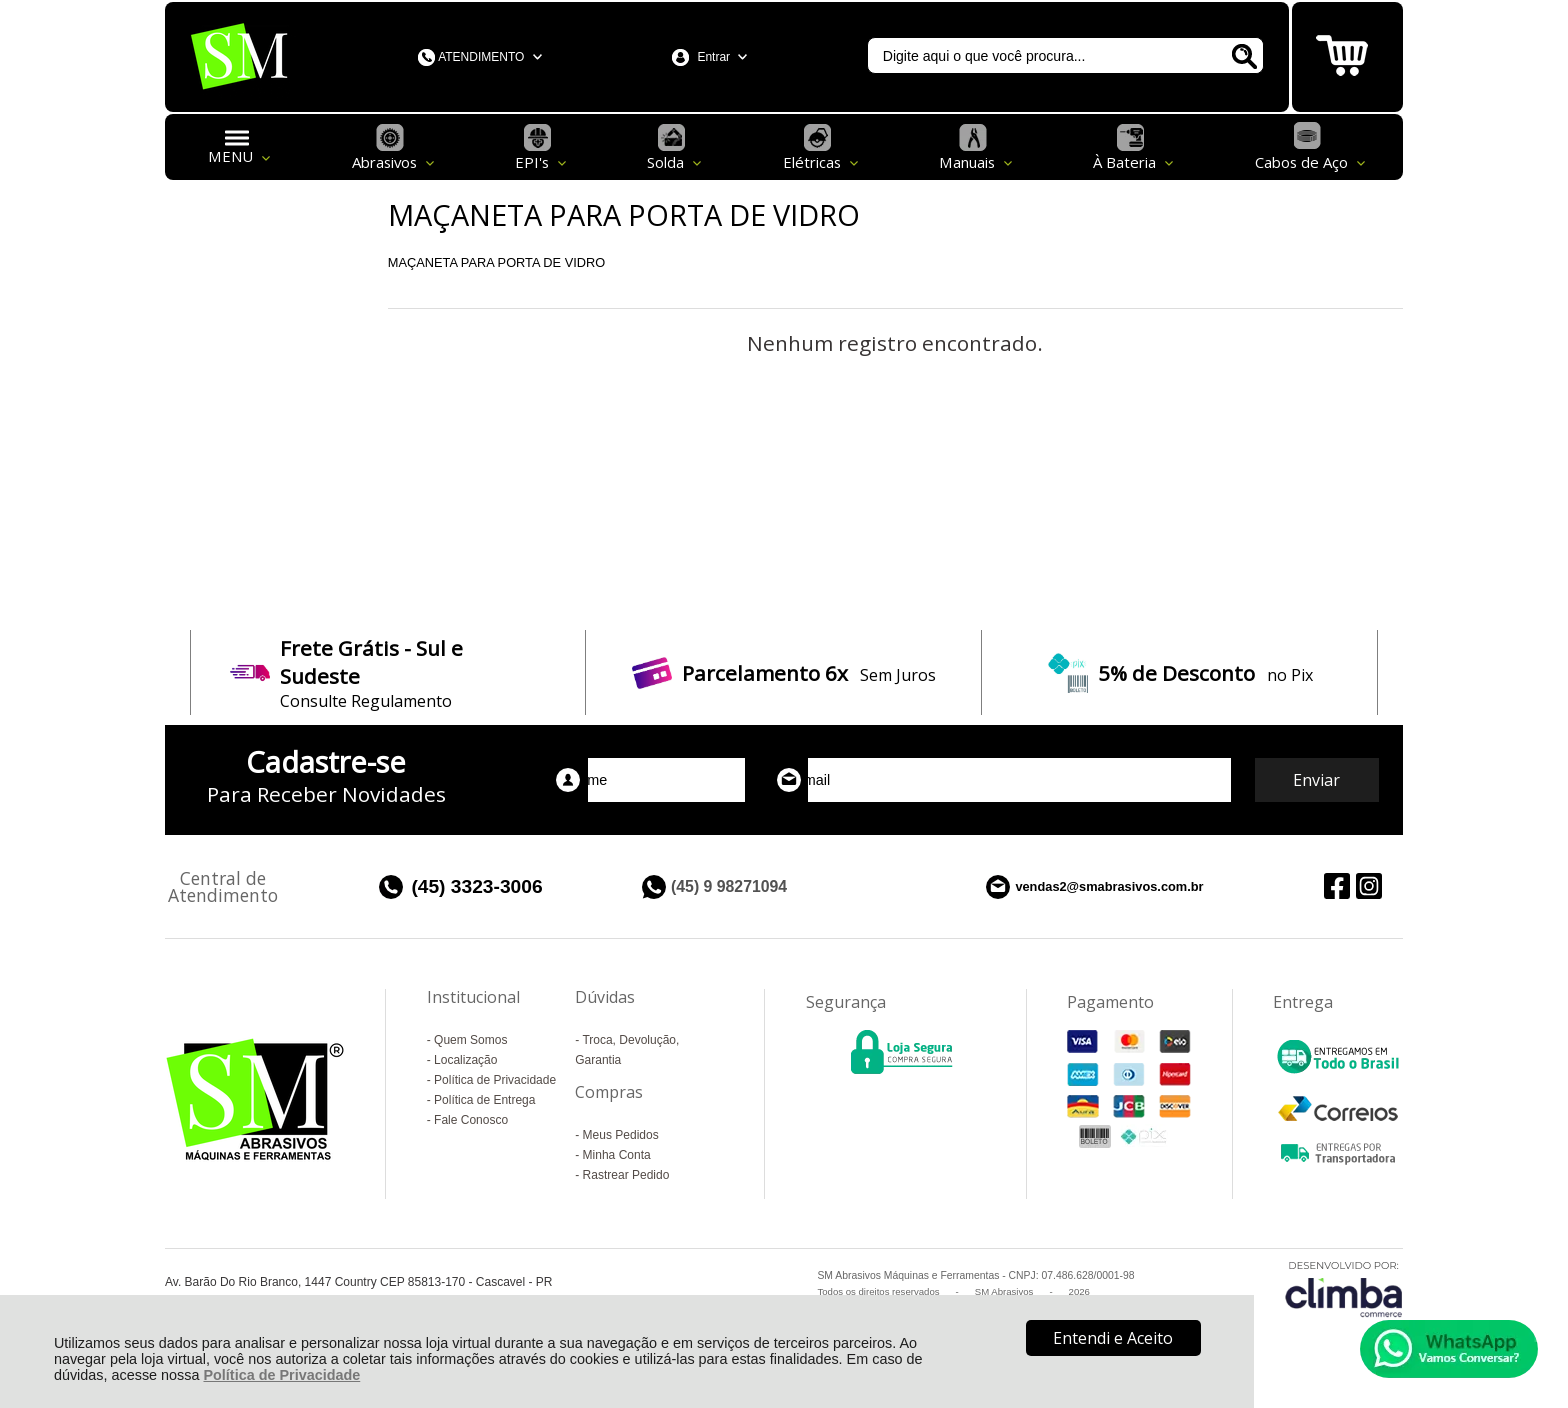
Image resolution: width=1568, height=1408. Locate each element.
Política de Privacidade (281, 1375)
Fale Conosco (471, 1120)
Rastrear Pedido (626, 1175)
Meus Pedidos (621, 1135)
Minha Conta (617, 1155)
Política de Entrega (484, 1100)
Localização (465, 1060)
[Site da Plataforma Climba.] (1344, 1288)
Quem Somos (470, 1040)
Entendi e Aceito (1113, 1338)
